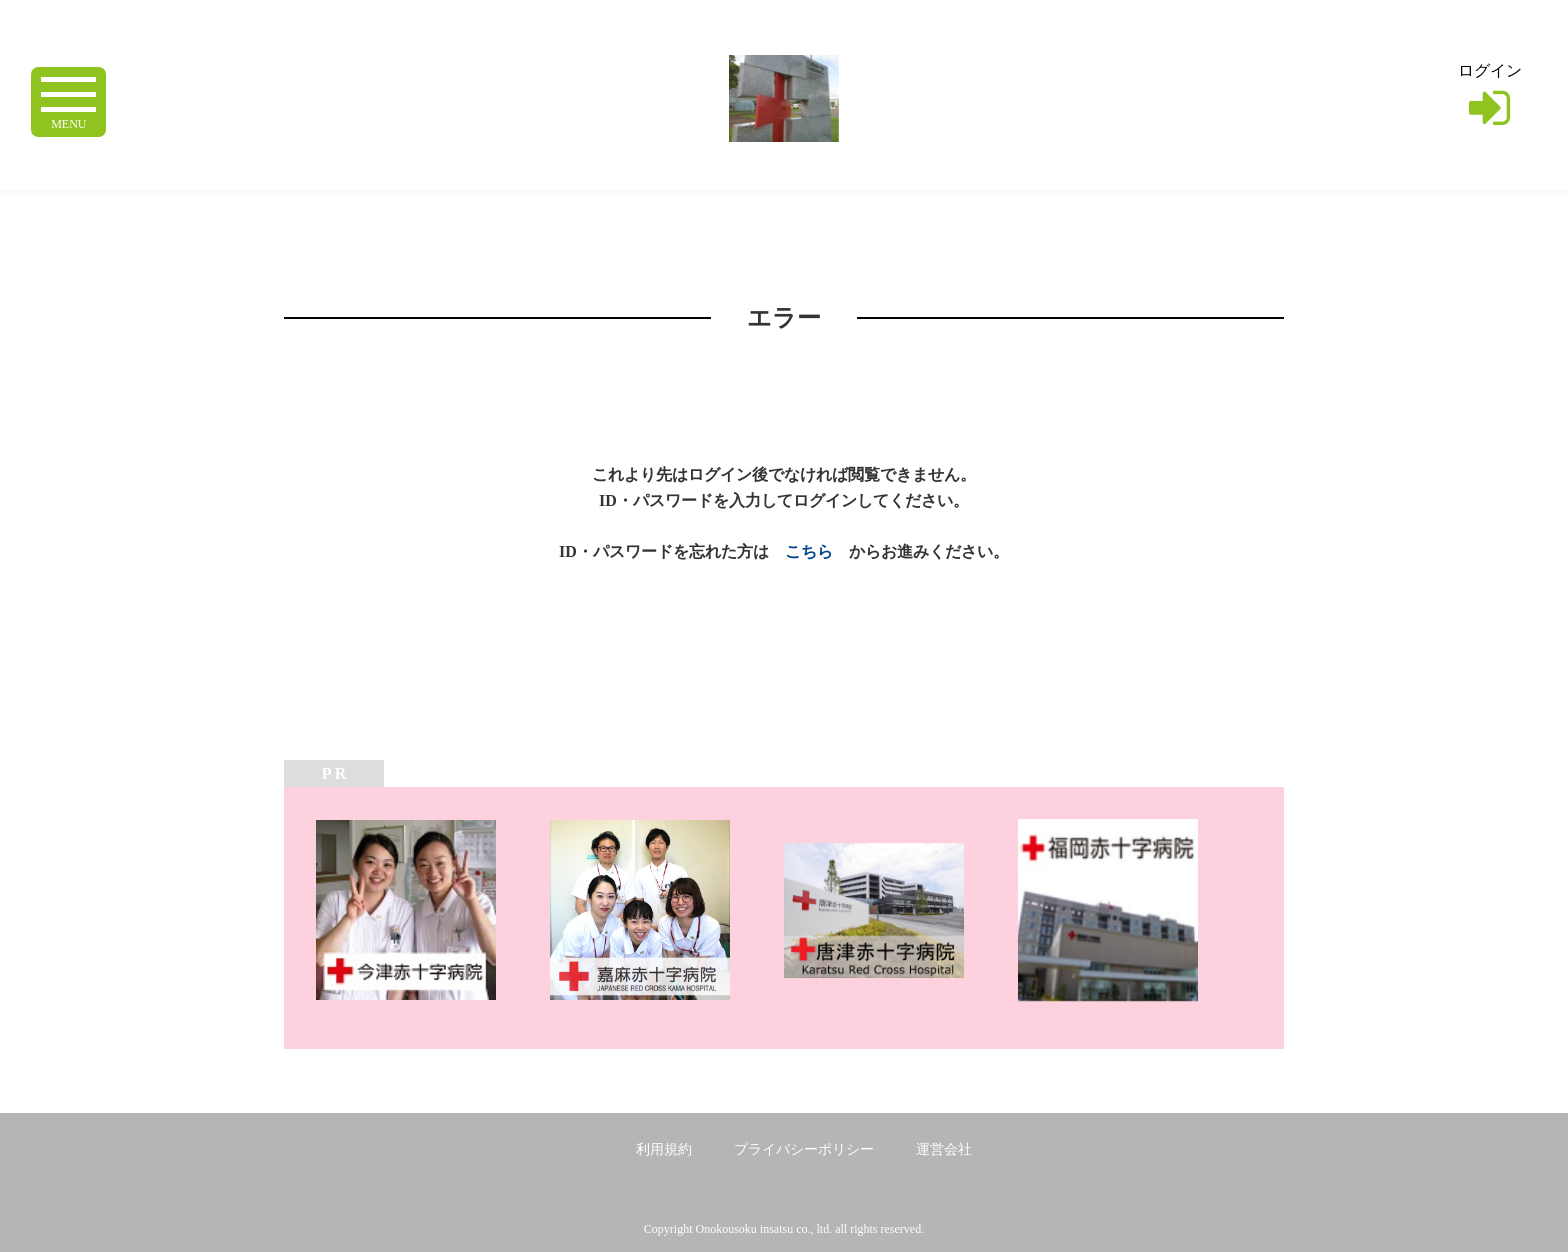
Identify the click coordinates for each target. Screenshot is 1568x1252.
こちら (809, 551)
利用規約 (664, 1149)
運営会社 (944, 1149)
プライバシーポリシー (804, 1149)
